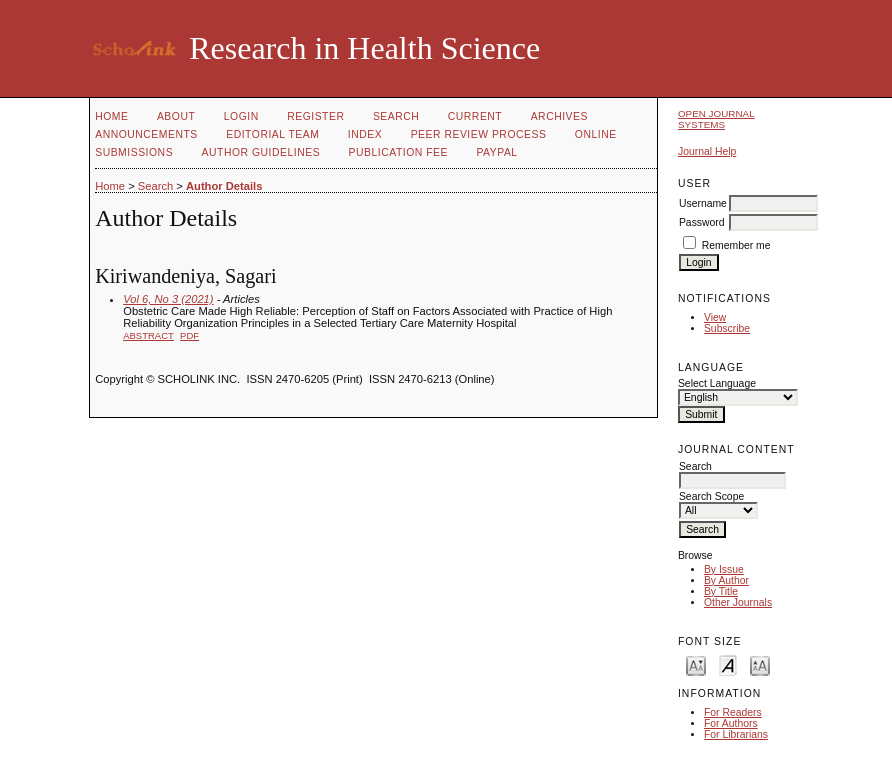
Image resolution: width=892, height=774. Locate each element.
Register (315, 116)
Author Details (224, 186)
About (176, 116)
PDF (189, 335)
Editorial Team (272, 134)
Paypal (496, 152)
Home (111, 116)
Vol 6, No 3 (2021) (168, 299)
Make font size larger (760, 664)
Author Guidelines (261, 152)
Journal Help (707, 151)
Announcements (146, 134)
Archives (559, 116)
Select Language (717, 383)
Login (241, 116)
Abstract (148, 335)
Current (475, 116)
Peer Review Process (479, 134)
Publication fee (398, 152)
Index (365, 134)
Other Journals (738, 602)
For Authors (731, 723)
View (715, 317)
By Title (721, 591)
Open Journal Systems (716, 119)
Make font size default (728, 664)
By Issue (724, 569)
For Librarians (736, 734)
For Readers (733, 712)
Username (703, 203)
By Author (726, 580)
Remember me (736, 245)
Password (702, 222)
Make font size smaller (696, 664)
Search (396, 116)
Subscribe (727, 328)
